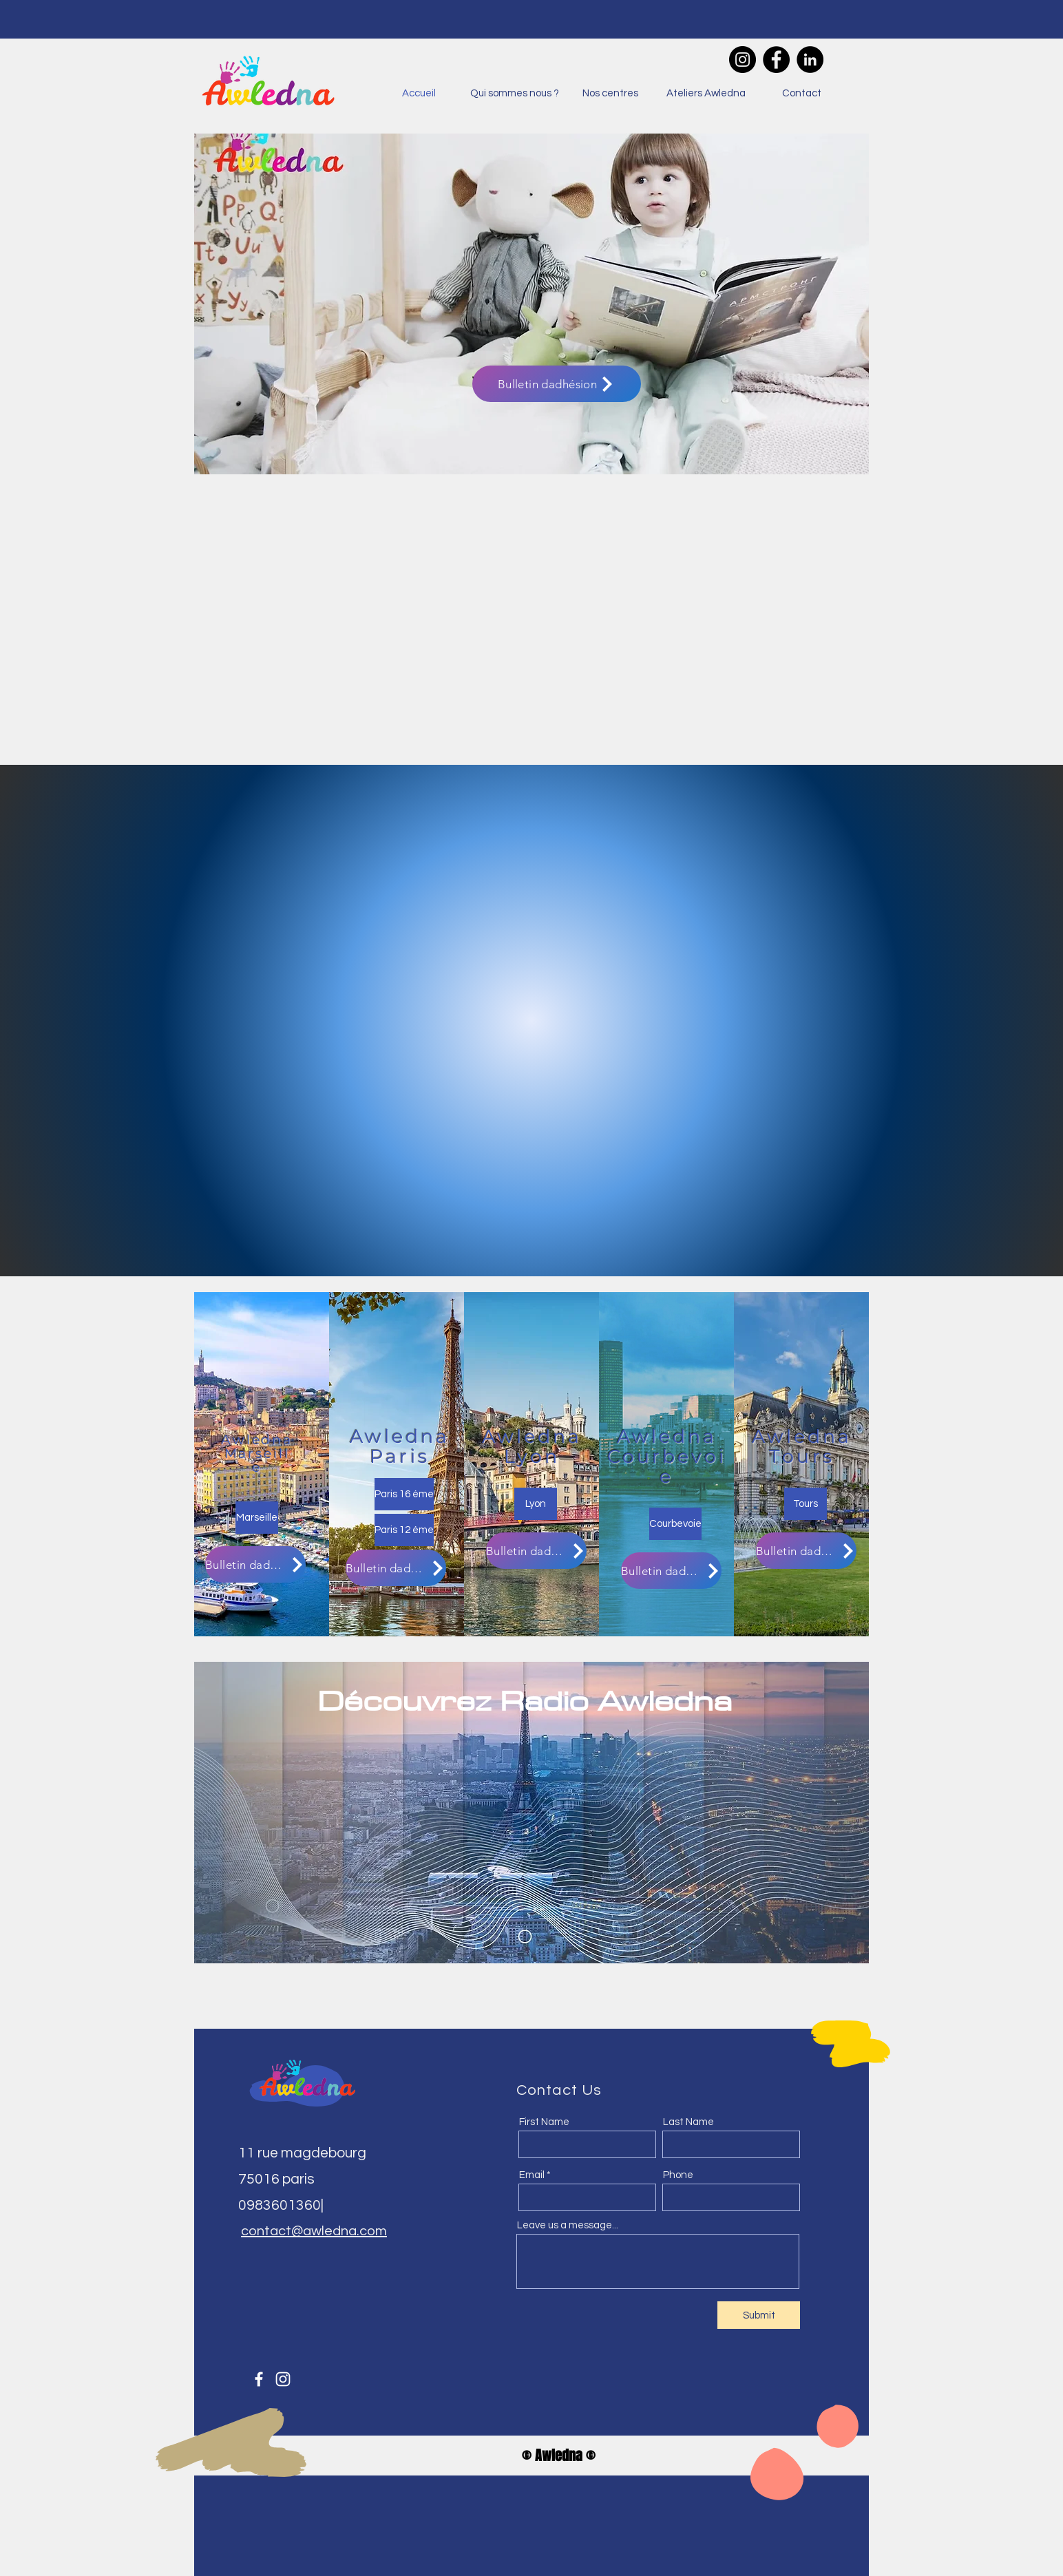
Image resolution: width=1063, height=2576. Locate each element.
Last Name (688, 2122)
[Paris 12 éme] (404, 1530)
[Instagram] (742, 59)
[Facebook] (776, 59)
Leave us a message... (567, 2225)
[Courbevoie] (675, 1524)
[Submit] (758, 2315)
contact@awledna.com (314, 2231)
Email (532, 2175)
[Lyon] (535, 1504)
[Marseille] (256, 1517)
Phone (678, 2175)
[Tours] (805, 1504)
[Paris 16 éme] (404, 1494)
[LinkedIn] (810, 59)
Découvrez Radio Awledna (524, 1700)
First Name (544, 2122)
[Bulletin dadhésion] (556, 384)
